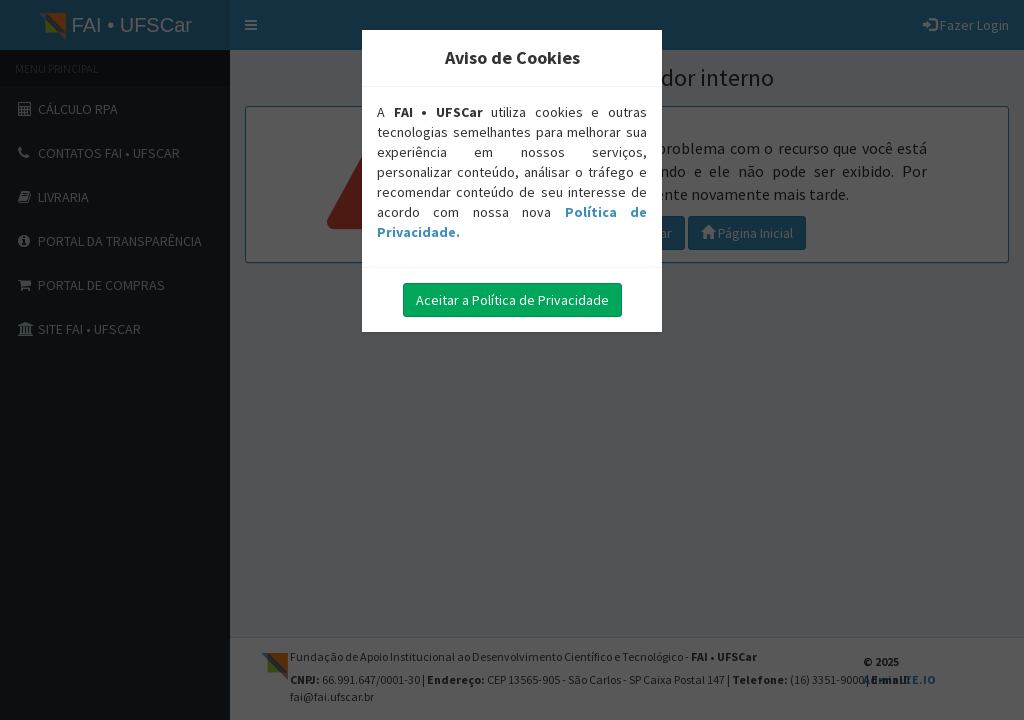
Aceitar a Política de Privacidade (512, 300)
